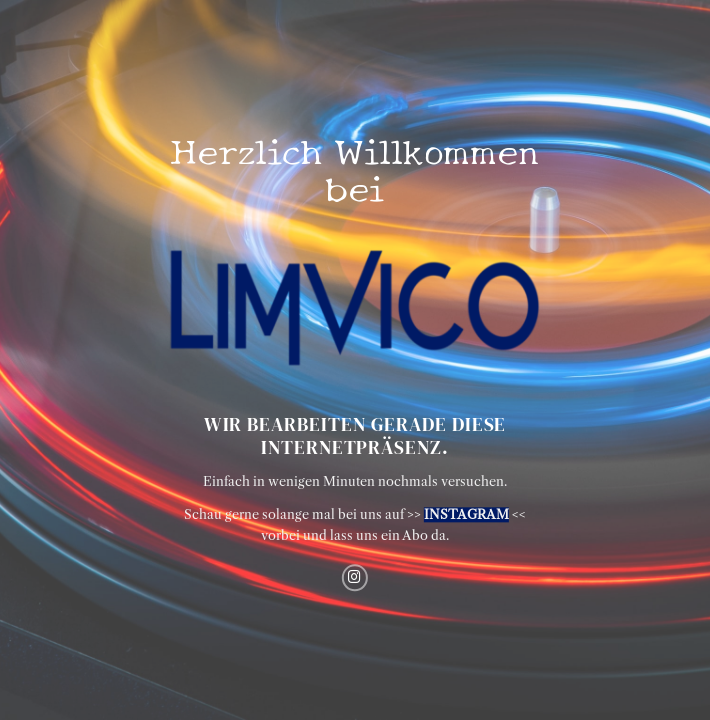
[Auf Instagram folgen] (355, 577)
